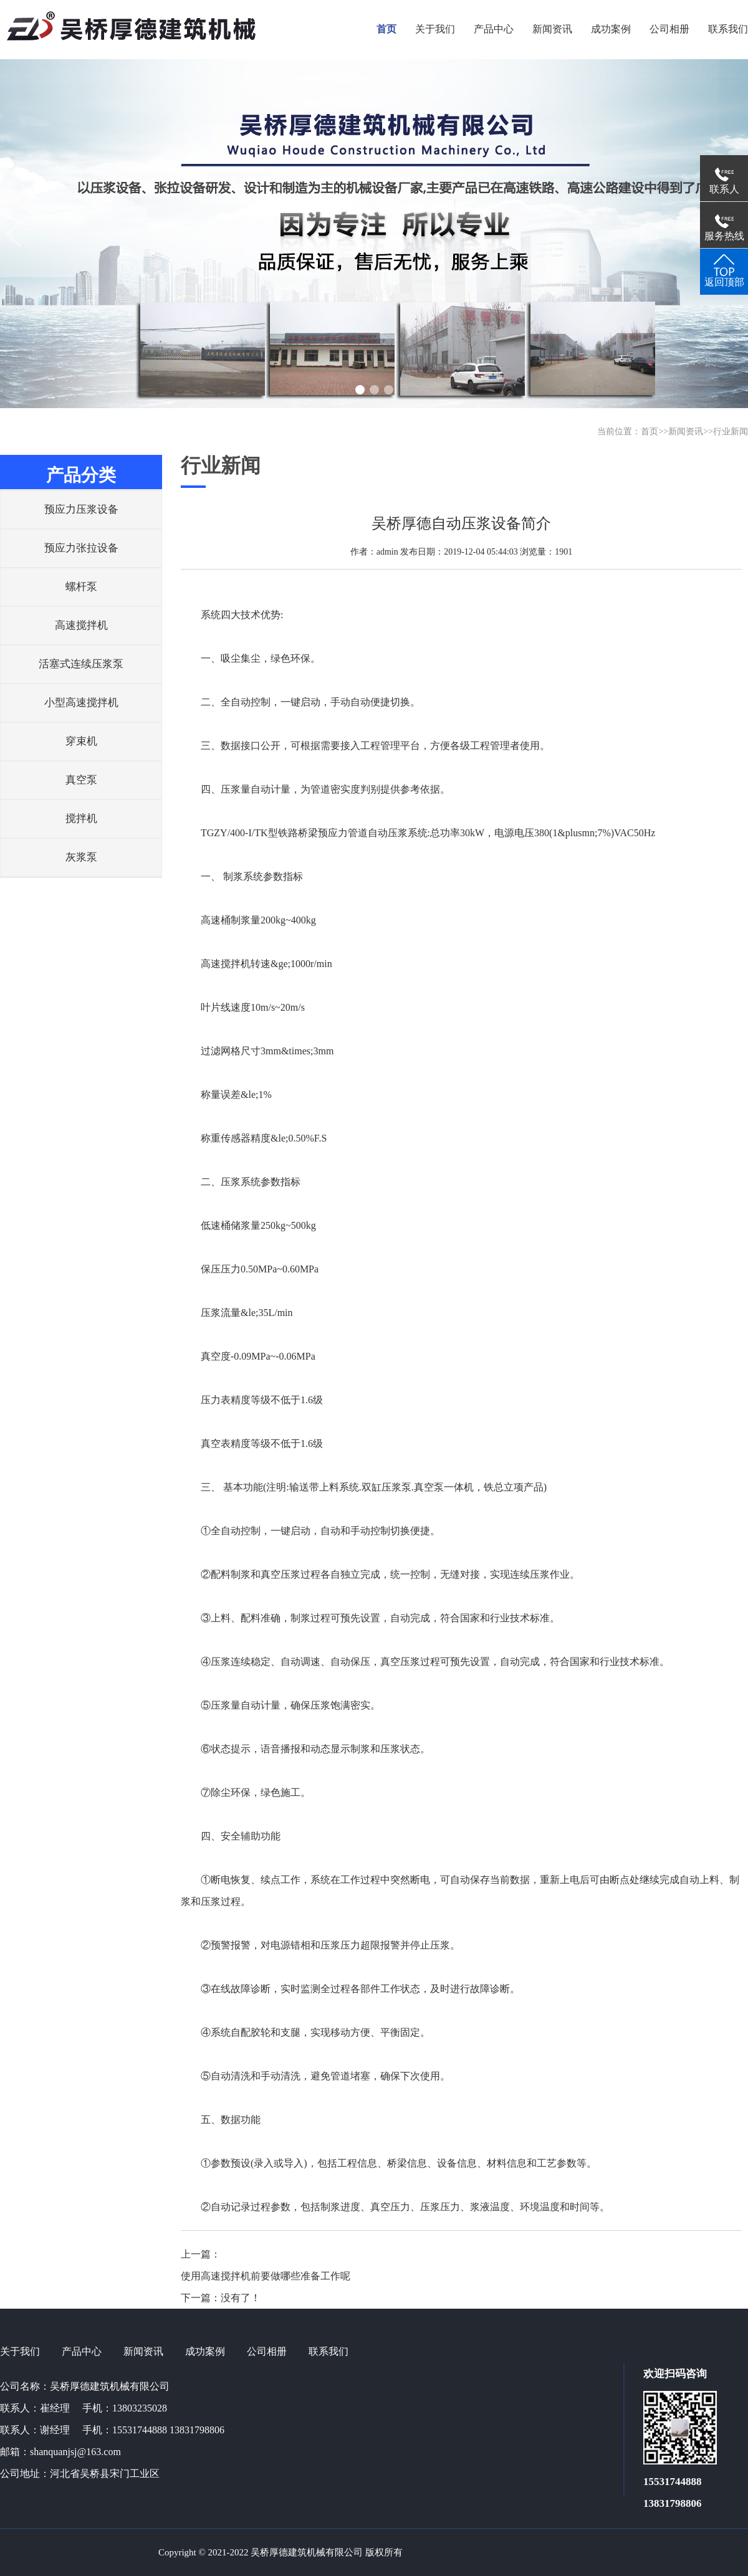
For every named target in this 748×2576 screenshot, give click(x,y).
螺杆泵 (81, 587)
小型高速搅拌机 (81, 702)
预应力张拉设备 (81, 548)
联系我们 (328, 2351)
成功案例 (205, 2351)
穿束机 (81, 741)
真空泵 (81, 780)
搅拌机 (81, 818)
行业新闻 (730, 431)
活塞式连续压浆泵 (81, 664)
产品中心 (82, 2351)
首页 (649, 431)
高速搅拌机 (81, 625)
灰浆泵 (81, 857)
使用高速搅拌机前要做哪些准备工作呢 (265, 2276)
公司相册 (267, 2351)
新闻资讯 (685, 431)
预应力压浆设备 (81, 509)
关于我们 (20, 2351)
